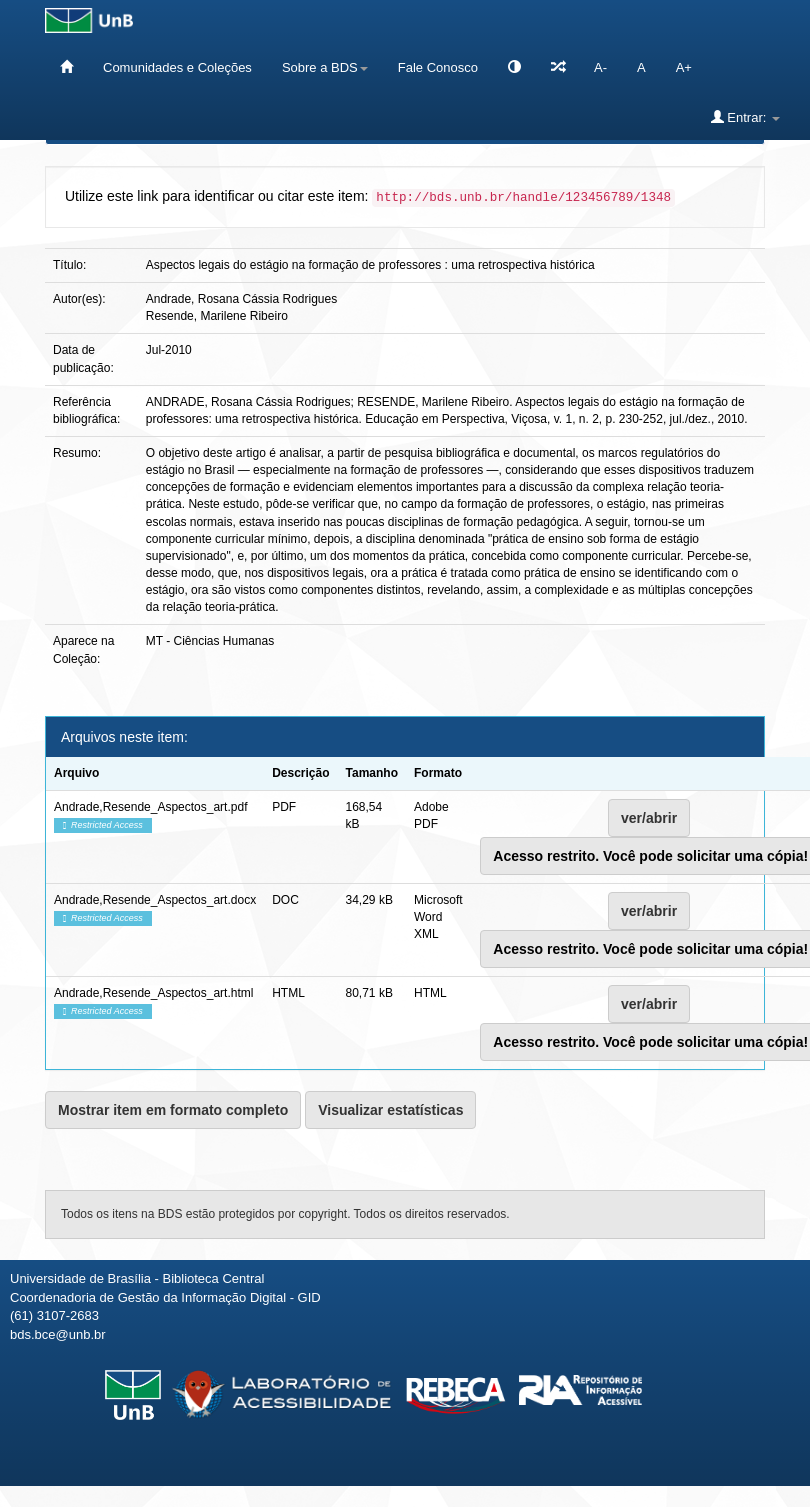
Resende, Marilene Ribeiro (217, 316)
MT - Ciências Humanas (210, 641)
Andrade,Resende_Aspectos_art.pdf (150, 807)
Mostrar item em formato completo (173, 1110)
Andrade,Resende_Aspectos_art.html (153, 993)
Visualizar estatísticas (390, 1110)
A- (600, 67)
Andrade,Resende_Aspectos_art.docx (155, 900)
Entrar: (745, 117)
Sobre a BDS (325, 67)
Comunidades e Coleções (177, 67)
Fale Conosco (438, 67)
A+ (684, 67)
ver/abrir (649, 818)
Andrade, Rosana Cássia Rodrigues (241, 299)
